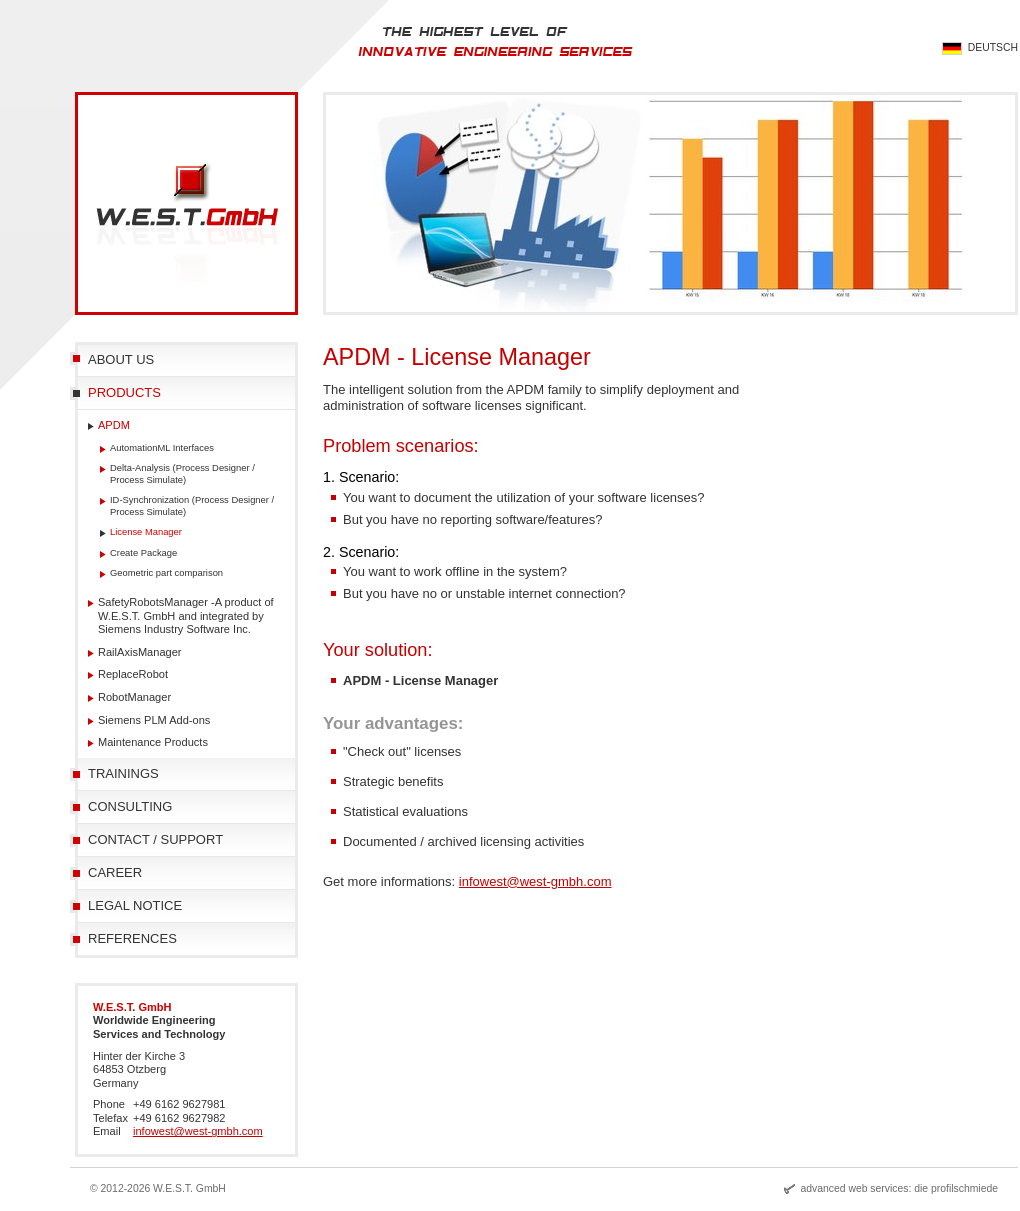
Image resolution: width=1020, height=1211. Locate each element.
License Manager (146, 531)
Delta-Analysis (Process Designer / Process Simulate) (182, 473)
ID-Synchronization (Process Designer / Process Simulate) (192, 505)
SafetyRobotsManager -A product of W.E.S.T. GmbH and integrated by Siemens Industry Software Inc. (186, 615)
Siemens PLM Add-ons (154, 720)
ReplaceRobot (133, 674)
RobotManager (134, 697)
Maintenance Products (153, 742)
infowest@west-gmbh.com (535, 881)
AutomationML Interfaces (162, 447)
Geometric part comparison (166, 572)
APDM (114, 425)
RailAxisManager (140, 652)
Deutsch (993, 47)
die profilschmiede (956, 1188)
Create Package (143, 552)
